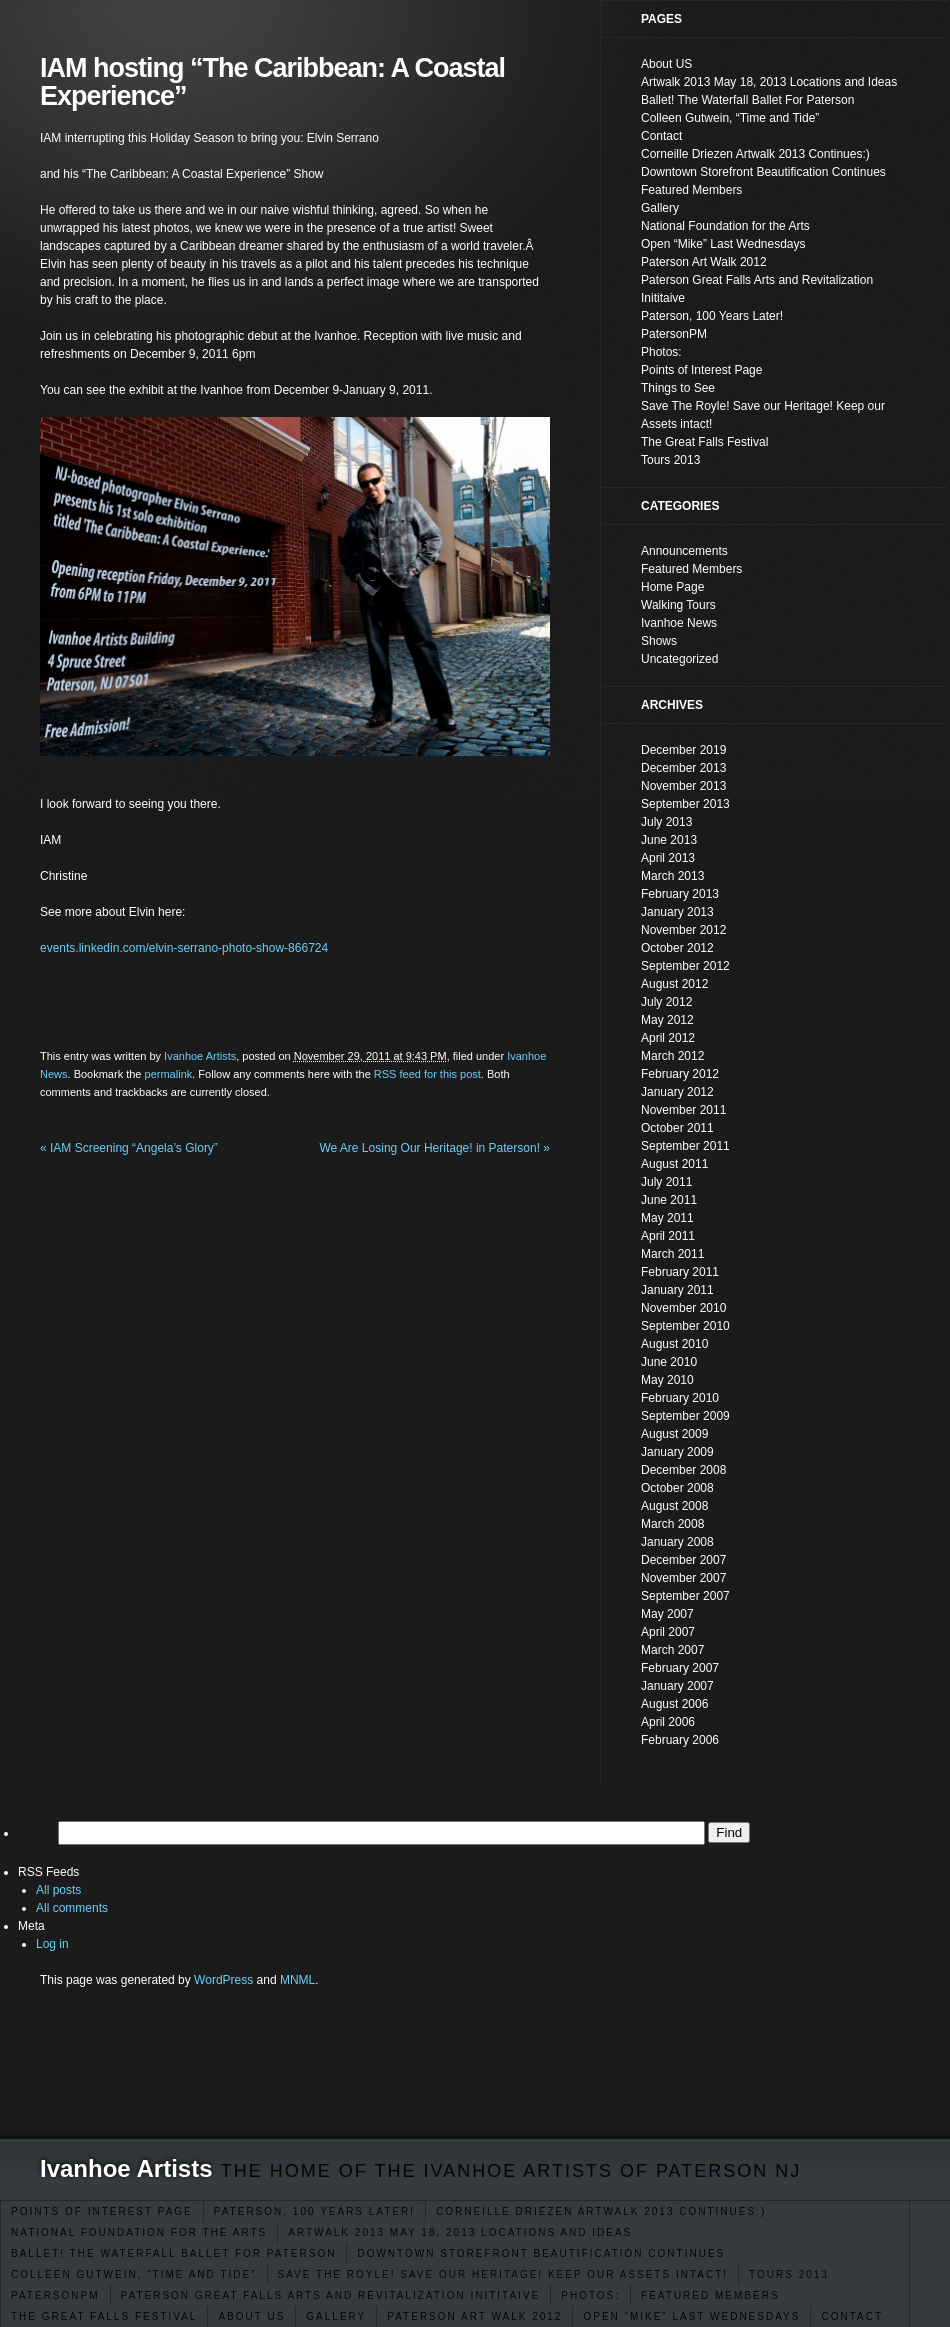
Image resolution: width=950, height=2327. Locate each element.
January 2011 (677, 1290)
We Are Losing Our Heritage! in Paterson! (434, 1148)
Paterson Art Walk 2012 (474, 2316)
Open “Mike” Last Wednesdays (691, 2316)
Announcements (684, 551)
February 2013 (680, 894)
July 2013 (666, 822)
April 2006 (668, 1722)
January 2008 (677, 1542)
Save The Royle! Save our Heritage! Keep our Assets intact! (503, 2274)
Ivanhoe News (679, 623)
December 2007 (683, 1560)
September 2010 (685, 1326)
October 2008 (677, 1488)
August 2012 (674, 984)
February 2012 (680, 1074)
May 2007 (667, 1614)
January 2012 (677, 1092)
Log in (52, 1944)
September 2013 (685, 804)
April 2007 (668, 1632)
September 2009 (685, 1416)
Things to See (678, 388)
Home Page (672, 587)
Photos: (590, 2295)
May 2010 (667, 1380)
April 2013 (668, 858)
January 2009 (677, 1452)
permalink (169, 1074)
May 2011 (667, 1218)
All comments (72, 1908)
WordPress (223, 1980)
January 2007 (677, 1686)
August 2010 (674, 1344)
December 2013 (683, 768)
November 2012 (683, 930)
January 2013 (677, 912)
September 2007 (685, 1596)
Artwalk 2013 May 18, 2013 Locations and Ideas (460, 2232)
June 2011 (669, 1200)
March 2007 (672, 1650)
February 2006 (680, 1740)
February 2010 (680, 1398)
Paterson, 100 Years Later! (314, 2211)
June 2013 (669, 840)
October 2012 (677, 948)
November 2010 (683, 1308)
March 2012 (672, 1056)
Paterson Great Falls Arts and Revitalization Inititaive (331, 2295)
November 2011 (683, 1110)
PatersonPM (55, 2295)
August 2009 (674, 1434)
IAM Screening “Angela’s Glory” (129, 1148)
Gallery (336, 2316)
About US (251, 2316)
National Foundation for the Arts (139, 2232)
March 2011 (672, 1254)
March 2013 (672, 876)
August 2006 (674, 1704)
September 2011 (685, 1146)
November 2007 (683, 1578)
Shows (659, 641)
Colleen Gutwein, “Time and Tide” (134, 2274)
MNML (297, 1980)
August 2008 (674, 1506)
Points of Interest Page (102, 2211)
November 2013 (683, 786)
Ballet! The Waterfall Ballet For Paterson (173, 2253)
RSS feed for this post (427, 1074)
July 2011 (666, 1182)
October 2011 (677, 1128)
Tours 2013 (789, 2274)
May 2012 (667, 1020)
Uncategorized (679, 659)
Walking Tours (678, 605)
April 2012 (668, 1038)
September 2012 (685, 966)
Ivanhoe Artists (126, 2168)
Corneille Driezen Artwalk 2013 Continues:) (601, 2211)
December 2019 (683, 750)
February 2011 (680, 1272)
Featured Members (710, 2295)
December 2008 (683, 1470)
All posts (58, 1890)
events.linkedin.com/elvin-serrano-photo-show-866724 (184, 948)
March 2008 (672, 1524)
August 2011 (674, 1164)
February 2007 (680, 1668)
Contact (852, 2316)
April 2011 (668, 1236)
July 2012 (666, 1002)
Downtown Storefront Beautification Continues (541, 2253)
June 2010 (669, 1362)
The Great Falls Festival (104, 2316)
